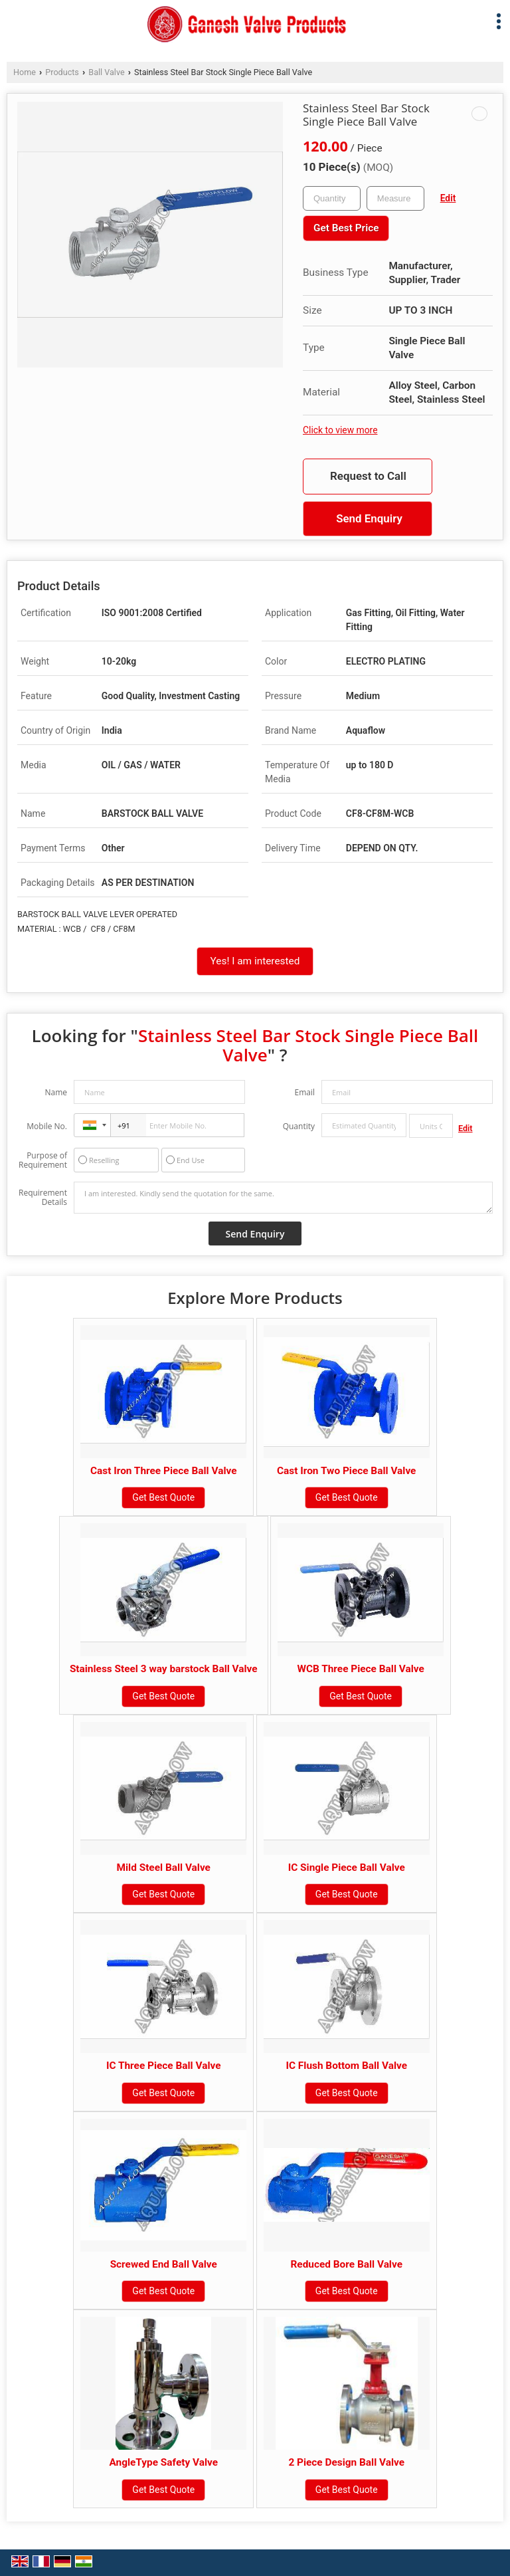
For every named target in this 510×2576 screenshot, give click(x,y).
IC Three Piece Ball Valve (163, 2066)
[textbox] (395, 198)
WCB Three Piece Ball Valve (360, 1669)
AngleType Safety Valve (163, 2462)
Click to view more (340, 430)
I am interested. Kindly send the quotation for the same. (283, 1198)
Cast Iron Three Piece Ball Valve (163, 1471)
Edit (448, 198)
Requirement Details (43, 1197)
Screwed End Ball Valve (163, 2264)
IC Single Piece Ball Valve (346, 1868)
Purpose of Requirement (43, 1160)
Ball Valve (106, 72)
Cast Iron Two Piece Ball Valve (346, 1471)
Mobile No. (47, 1126)
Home (24, 72)
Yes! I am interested (255, 961)
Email (304, 1092)
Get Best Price (346, 228)
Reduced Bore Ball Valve (346, 2264)
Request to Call (368, 476)
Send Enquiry (369, 518)
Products (62, 72)
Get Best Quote (163, 1497)
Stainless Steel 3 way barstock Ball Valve (164, 1669)
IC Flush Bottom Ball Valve (346, 2066)
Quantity (299, 1126)
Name (55, 1092)
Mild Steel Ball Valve (164, 1868)
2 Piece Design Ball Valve (346, 2462)
